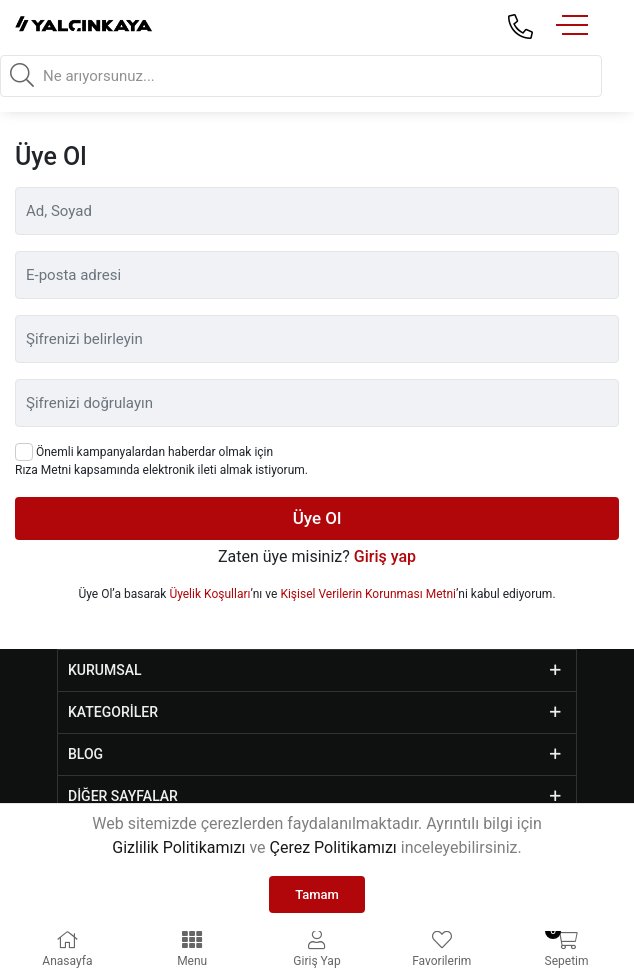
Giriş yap (385, 556)
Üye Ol (317, 518)
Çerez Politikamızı (332, 847)
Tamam (317, 894)
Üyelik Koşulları (209, 594)
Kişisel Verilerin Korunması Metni (368, 594)
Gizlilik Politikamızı (178, 847)
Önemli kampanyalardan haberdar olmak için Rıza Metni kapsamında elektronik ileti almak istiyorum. (161, 460)
